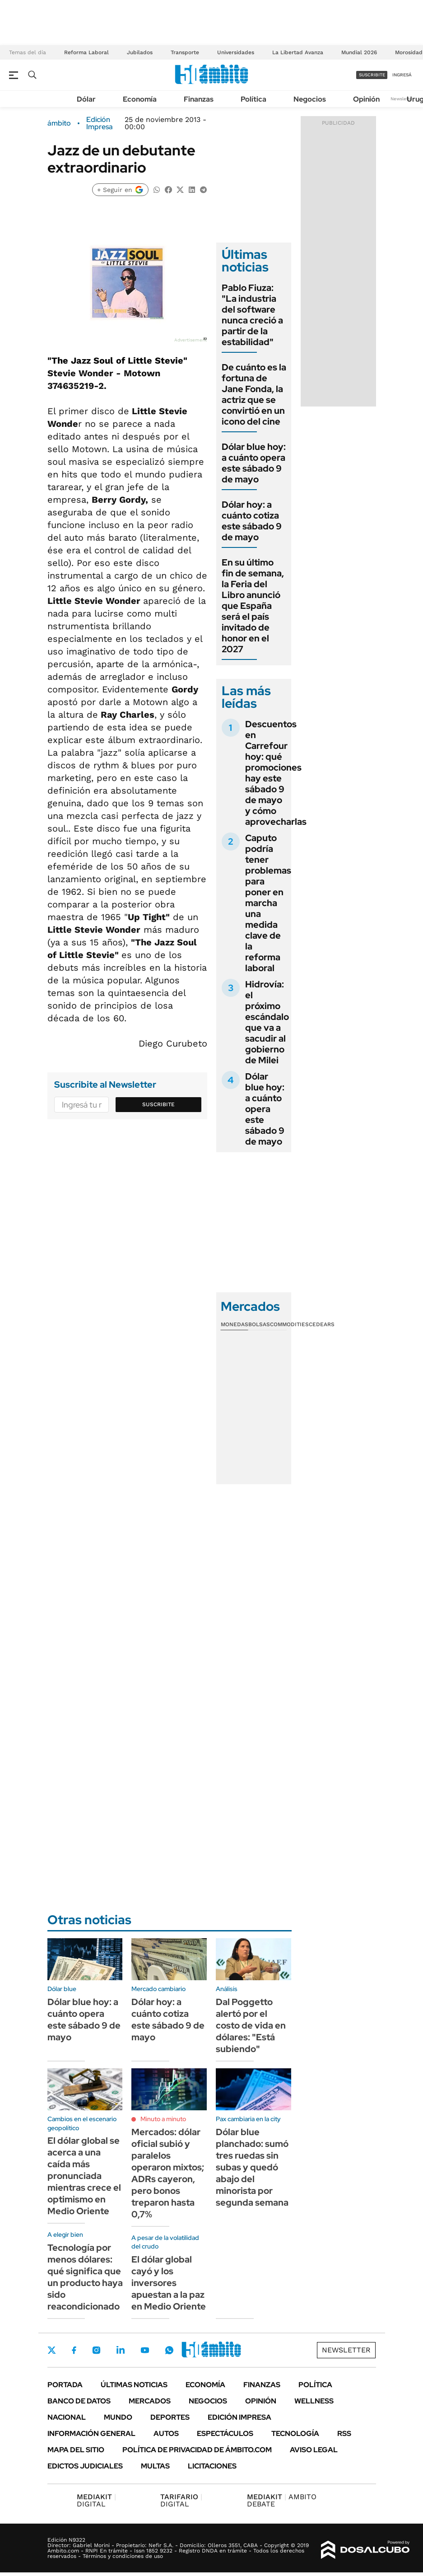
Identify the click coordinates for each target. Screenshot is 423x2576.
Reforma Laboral (86, 52)
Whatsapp (169, 2350)
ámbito (59, 123)
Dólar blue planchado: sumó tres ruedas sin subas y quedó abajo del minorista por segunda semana (252, 2167)
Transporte (185, 52)
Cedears (322, 1324)
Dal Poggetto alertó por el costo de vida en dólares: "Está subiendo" (251, 2025)
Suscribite (158, 1104)
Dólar (86, 99)
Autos (166, 2433)
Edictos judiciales (85, 2466)
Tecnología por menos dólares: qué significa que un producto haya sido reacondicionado (85, 2277)
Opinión (366, 99)
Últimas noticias (134, 2384)
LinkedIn (120, 2350)
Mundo (118, 2417)
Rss (344, 2433)
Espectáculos (225, 2433)
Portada (65, 2384)
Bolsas (259, 1324)
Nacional (66, 2417)
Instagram (96, 2350)
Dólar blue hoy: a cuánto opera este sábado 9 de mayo (254, 463)
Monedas (234, 1324)
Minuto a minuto (163, 2119)
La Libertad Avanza (297, 52)
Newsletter (402, 98)
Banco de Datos (79, 2401)
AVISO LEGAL (314, 2449)
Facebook (74, 2350)
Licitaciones (212, 2466)
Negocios (309, 99)
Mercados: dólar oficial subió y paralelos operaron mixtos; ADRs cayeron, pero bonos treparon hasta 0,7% (167, 2173)
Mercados (150, 2401)
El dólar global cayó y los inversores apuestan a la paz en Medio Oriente (168, 2282)
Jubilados (140, 52)
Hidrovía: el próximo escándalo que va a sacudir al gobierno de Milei (267, 1022)
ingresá (402, 74)
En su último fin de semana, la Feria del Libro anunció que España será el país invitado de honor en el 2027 (253, 605)
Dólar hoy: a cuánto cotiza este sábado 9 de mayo (252, 521)
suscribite (372, 74)
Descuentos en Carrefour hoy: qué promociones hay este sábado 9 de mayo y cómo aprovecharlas (276, 772)
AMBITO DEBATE (281, 2500)
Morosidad (409, 52)
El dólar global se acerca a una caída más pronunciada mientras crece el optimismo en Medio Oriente (84, 2176)
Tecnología (295, 2433)
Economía (140, 99)
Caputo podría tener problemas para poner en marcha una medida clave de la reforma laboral (268, 903)
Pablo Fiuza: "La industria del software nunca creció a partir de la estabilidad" (252, 315)
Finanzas (199, 99)
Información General (91, 2433)
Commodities (289, 1324)
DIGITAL (96, 2500)
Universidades (235, 52)
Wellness (314, 2401)
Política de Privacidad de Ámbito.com (197, 2449)
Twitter (51, 2350)
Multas (155, 2466)
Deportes (170, 2417)
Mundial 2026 (359, 52)
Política (253, 99)
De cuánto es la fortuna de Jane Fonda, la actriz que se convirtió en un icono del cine (254, 394)
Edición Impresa (239, 2417)
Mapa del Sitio (75, 2449)
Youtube (144, 2350)
